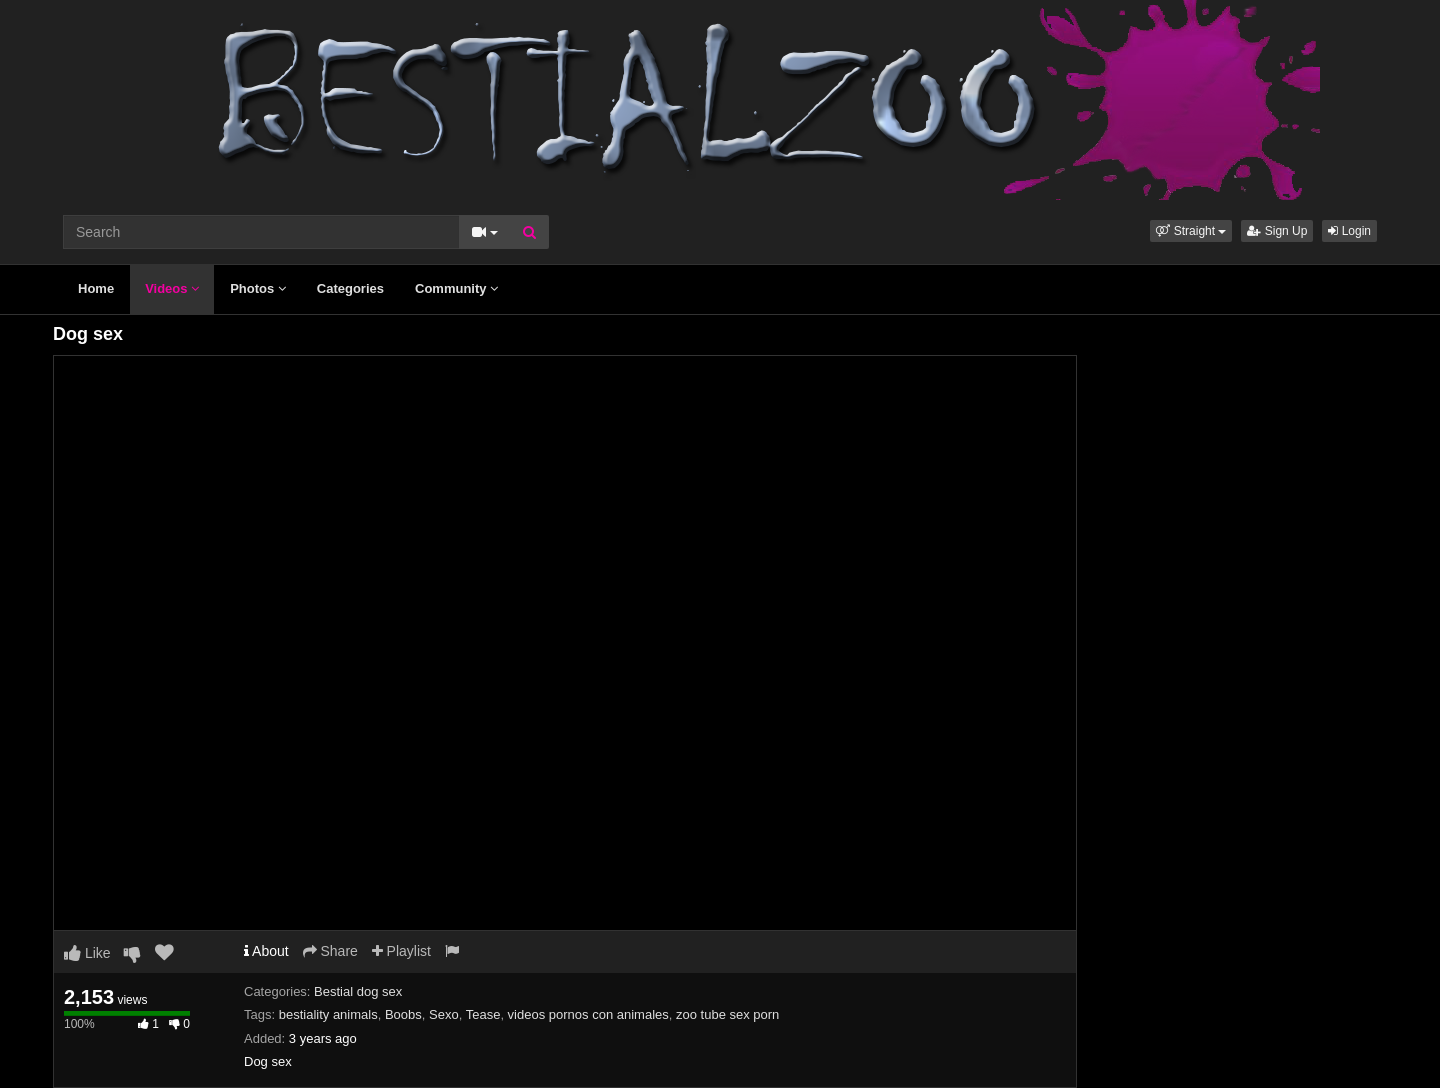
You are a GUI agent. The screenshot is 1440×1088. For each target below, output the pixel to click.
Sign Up (1277, 231)
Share (330, 951)
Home (96, 288)
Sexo (444, 1014)
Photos (258, 288)
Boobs (403, 1014)
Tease (483, 1014)
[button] (1191, 231)
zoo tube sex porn (727, 1014)
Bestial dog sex (358, 991)
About (266, 951)
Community (456, 288)
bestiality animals (328, 1014)
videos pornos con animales (588, 1014)
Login (1349, 231)
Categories (350, 288)
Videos (172, 288)
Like (87, 953)
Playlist (401, 951)
